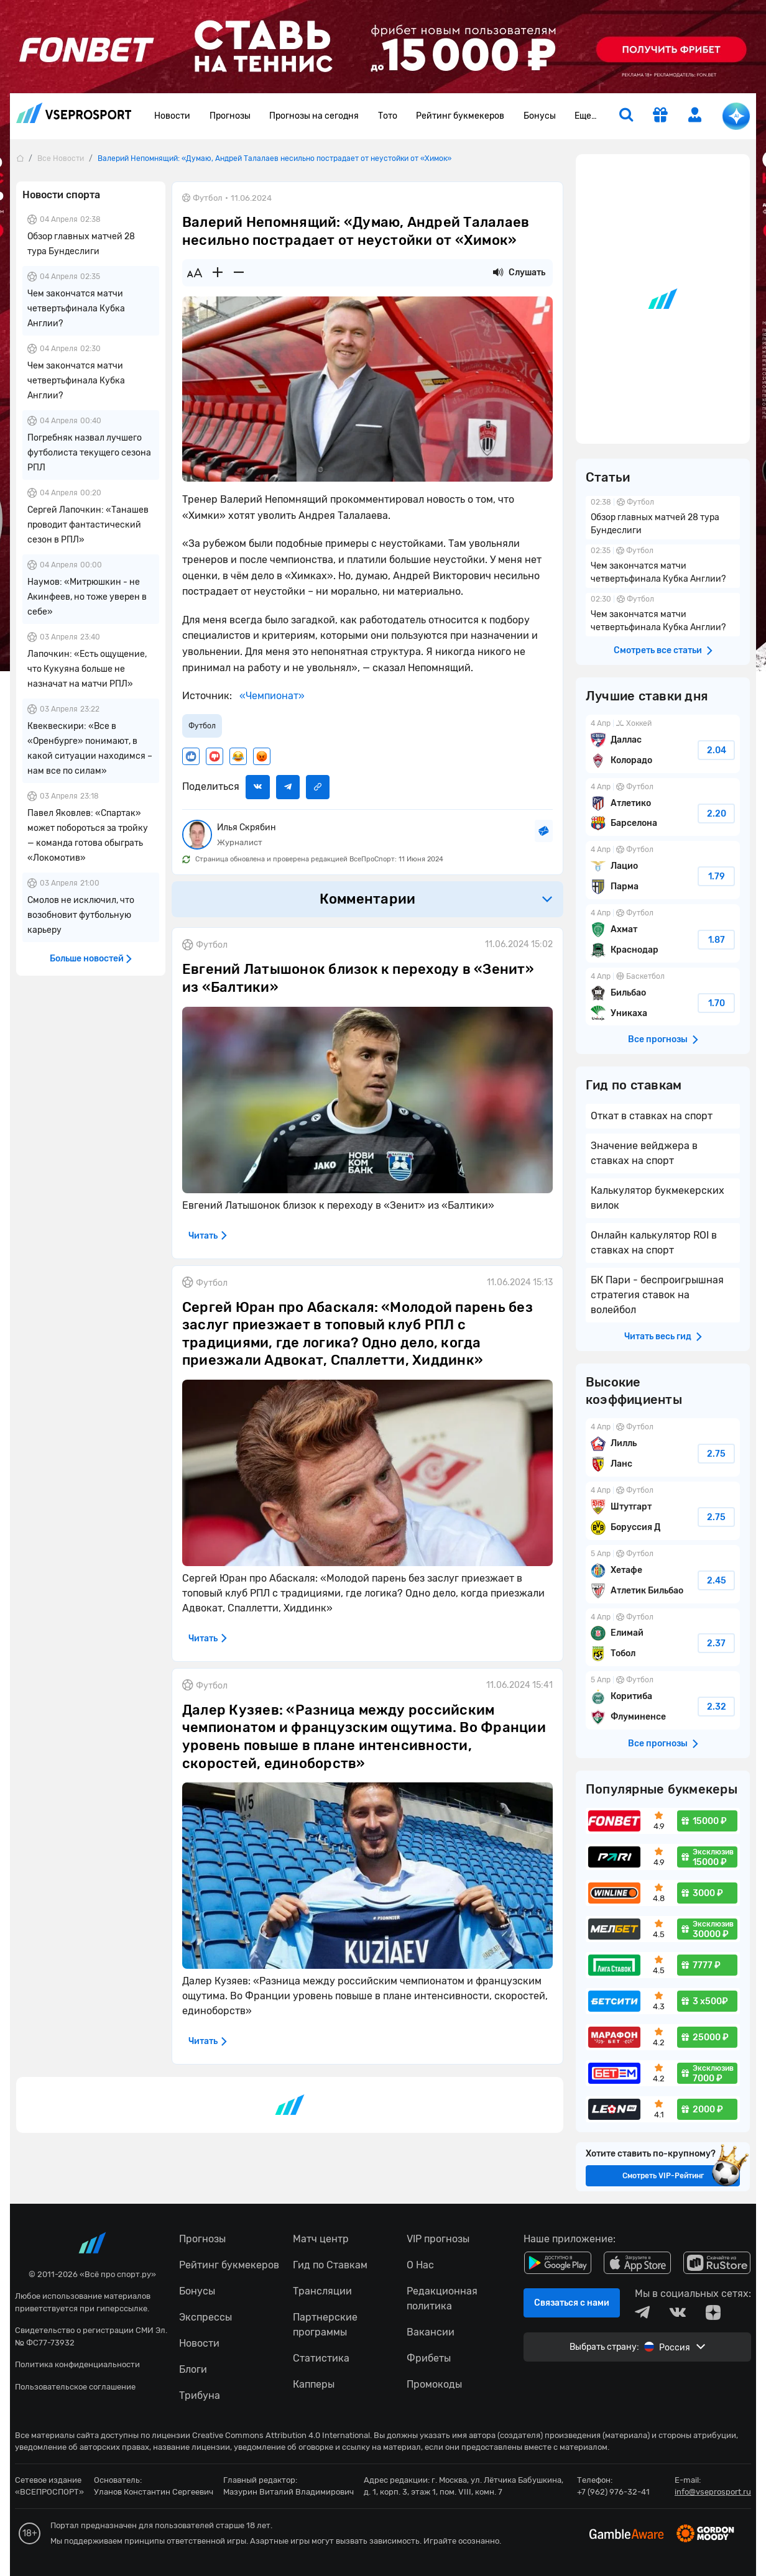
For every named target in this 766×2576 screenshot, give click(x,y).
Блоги (193, 2369)
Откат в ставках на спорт (652, 1116)
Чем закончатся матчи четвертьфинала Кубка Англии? (76, 308)
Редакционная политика (442, 2298)
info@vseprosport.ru (713, 2491)
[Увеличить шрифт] (217, 273)
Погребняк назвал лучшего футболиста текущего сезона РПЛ (89, 453)
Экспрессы (205, 2317)
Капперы (314, 2384)
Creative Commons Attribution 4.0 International (281, 2435)
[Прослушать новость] (498, 273)
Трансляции (322, 2291)
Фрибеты (429, 2358)
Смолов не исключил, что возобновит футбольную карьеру (80, 915)
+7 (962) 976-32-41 (613, 2491)
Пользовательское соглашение (75, 2386)
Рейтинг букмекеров (460, 116)
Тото (387, 116)
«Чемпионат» (271, 696)
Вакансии (431, 2332)
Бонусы (540, 116)
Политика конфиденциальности (77, 2364)
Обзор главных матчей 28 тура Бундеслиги (663, 517)
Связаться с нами (571, 2303)
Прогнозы (230, 116)
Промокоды (434, 2384)
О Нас (420, 2265)
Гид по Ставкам (330, 2265)
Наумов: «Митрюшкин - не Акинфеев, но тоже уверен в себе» (87, 597)
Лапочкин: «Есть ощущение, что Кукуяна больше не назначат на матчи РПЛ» (87, 669)
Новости (172, 116)
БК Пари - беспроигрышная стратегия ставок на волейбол (657, 1295)
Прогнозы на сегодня (314, 116)
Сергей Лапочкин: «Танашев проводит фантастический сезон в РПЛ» (88, 525)
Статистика (321, 2358)
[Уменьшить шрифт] (238, 273)
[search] (626, 116)
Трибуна (199, 2395)
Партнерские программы (325, 2324)
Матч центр (321, 2239)
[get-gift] (660, 116)
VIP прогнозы (438, 2239)
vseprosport (74, 113)
